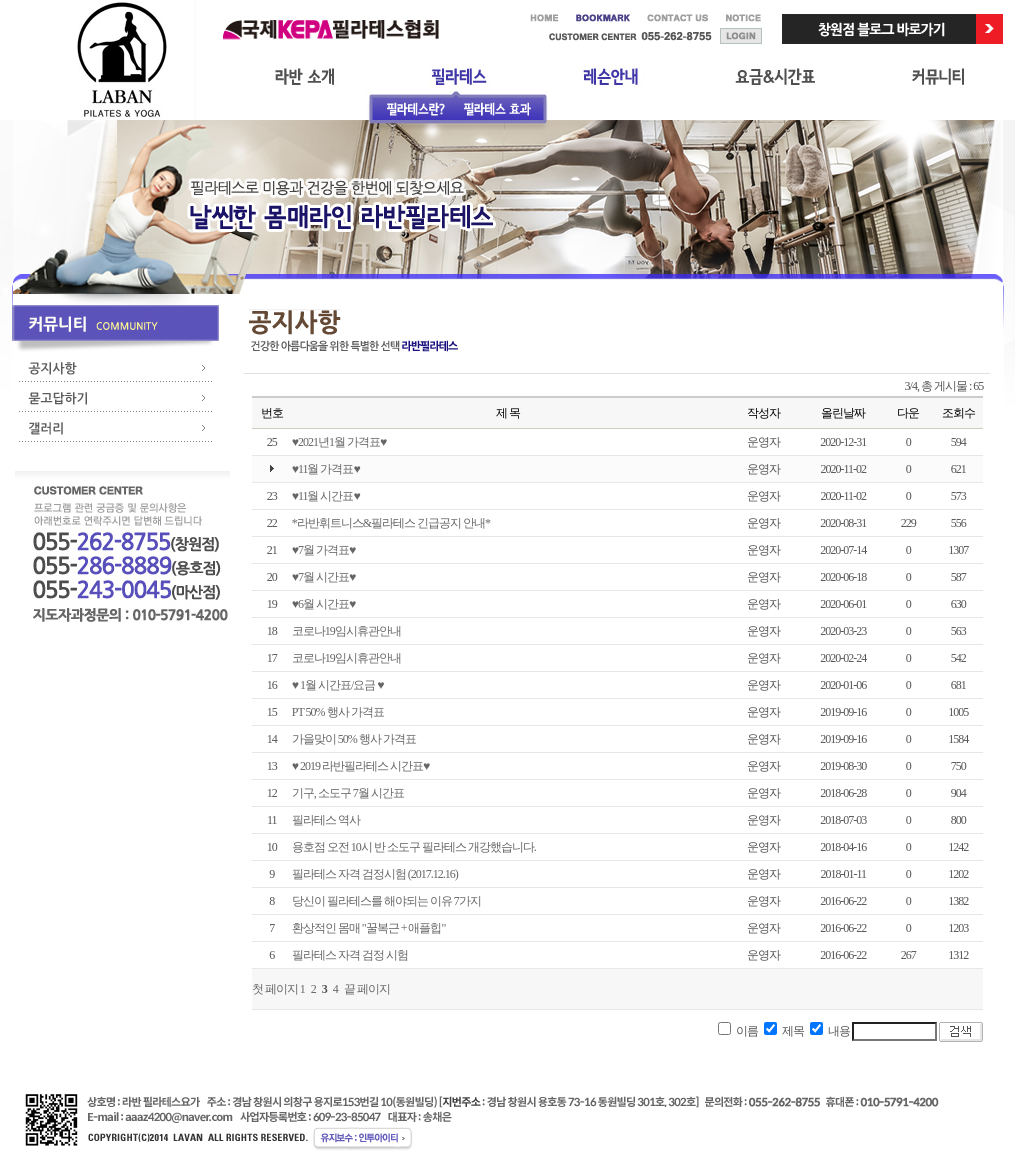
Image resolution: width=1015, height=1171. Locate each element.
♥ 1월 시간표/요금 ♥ (338, 685)
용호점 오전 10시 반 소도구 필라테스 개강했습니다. (414, 847)
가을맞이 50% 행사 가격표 (354, 739)
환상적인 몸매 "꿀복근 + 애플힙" (369, 928)
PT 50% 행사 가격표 (338, 712)
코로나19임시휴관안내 (346, 631)
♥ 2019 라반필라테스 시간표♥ (360, 766)
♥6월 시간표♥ (323, 604)
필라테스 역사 (326, 820)
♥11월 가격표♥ (326, 469)
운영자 (763, 442)
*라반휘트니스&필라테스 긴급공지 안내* (391, 523)
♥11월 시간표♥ (326, 496)
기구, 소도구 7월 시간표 (348, 793)
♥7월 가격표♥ (323, 550)
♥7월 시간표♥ (323, 577)
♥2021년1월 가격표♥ (339, 442)
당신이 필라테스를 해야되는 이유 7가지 (386, 901)
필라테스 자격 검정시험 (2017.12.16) (375, 874)
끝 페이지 (367, 989)
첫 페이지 (275, 989)
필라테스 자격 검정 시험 (350, 955)
